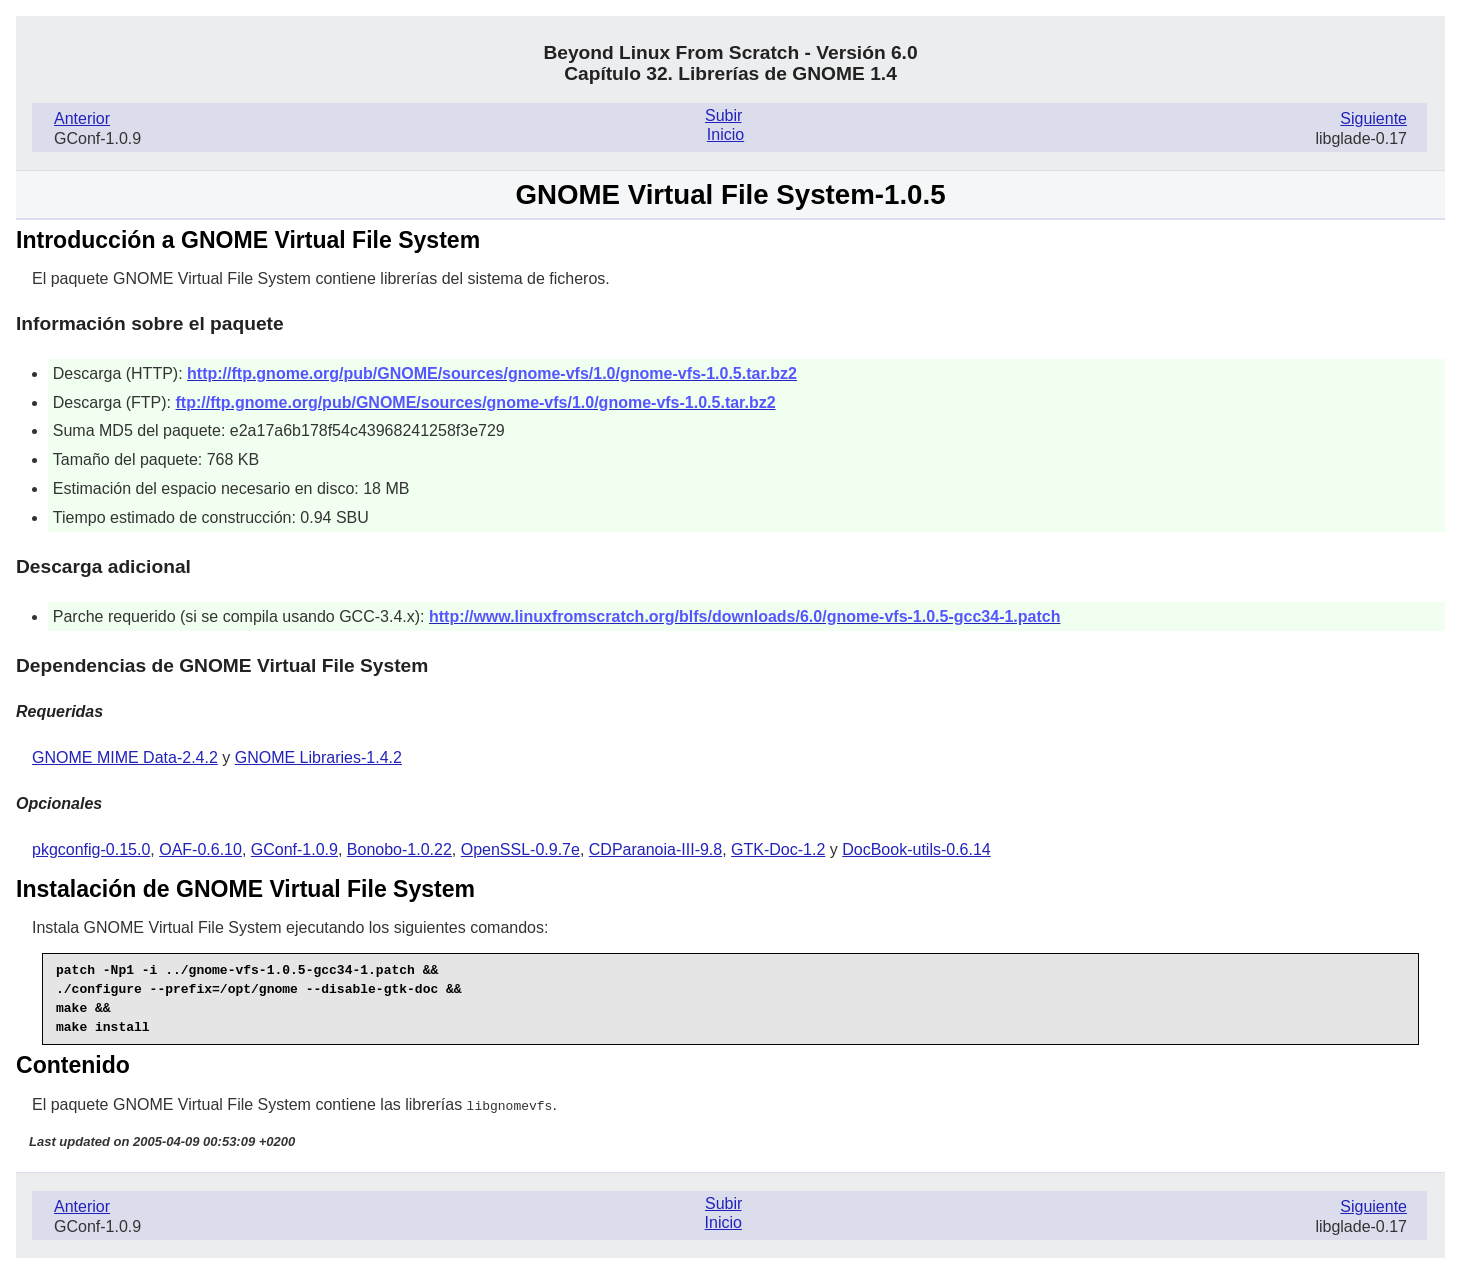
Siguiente (1373, 118)
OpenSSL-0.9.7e (520, 849)
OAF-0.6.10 (200, 849)
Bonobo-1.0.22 (399, 849)
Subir (723, 115)
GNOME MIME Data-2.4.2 (125, 757)
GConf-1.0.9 (294, 849)
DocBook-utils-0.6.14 (916, 849)
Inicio (725, 134)
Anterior (82, 118)
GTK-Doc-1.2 (778, 849)
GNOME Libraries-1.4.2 (318, 757)
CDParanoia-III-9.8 (655, 849)
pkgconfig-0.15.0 (91, 849)
